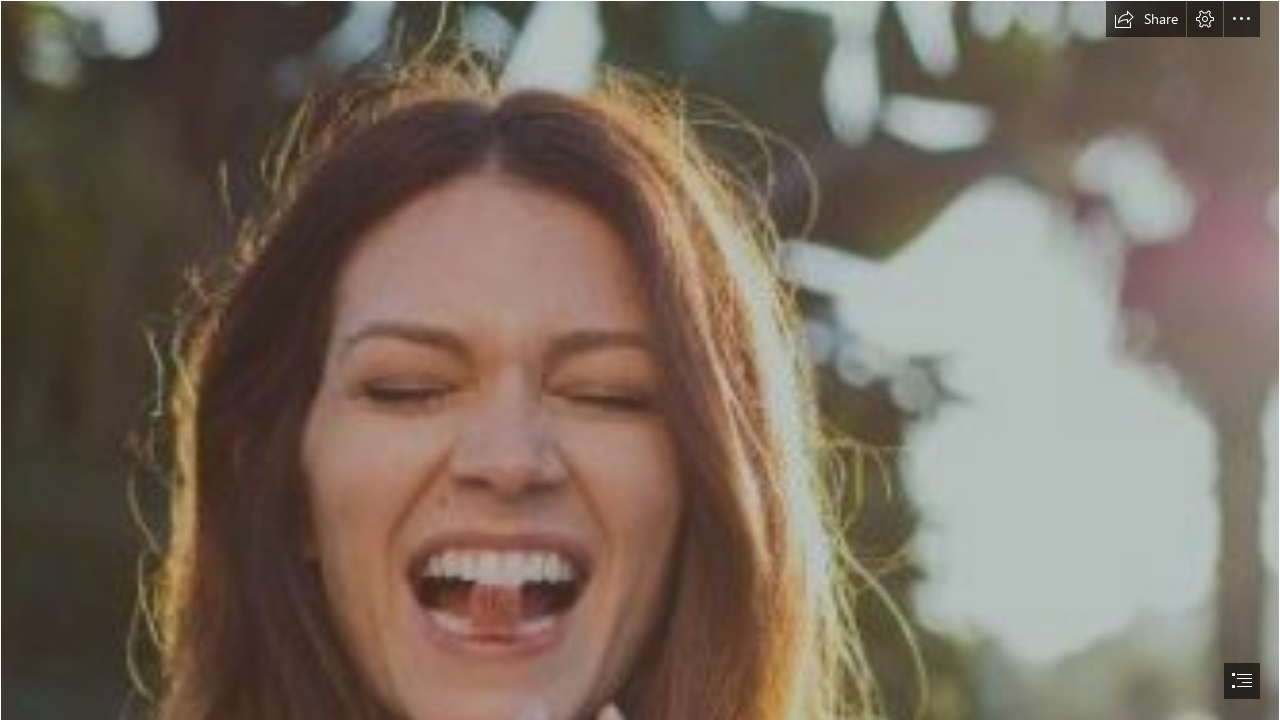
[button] (1146, 19)
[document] (640, 360)
